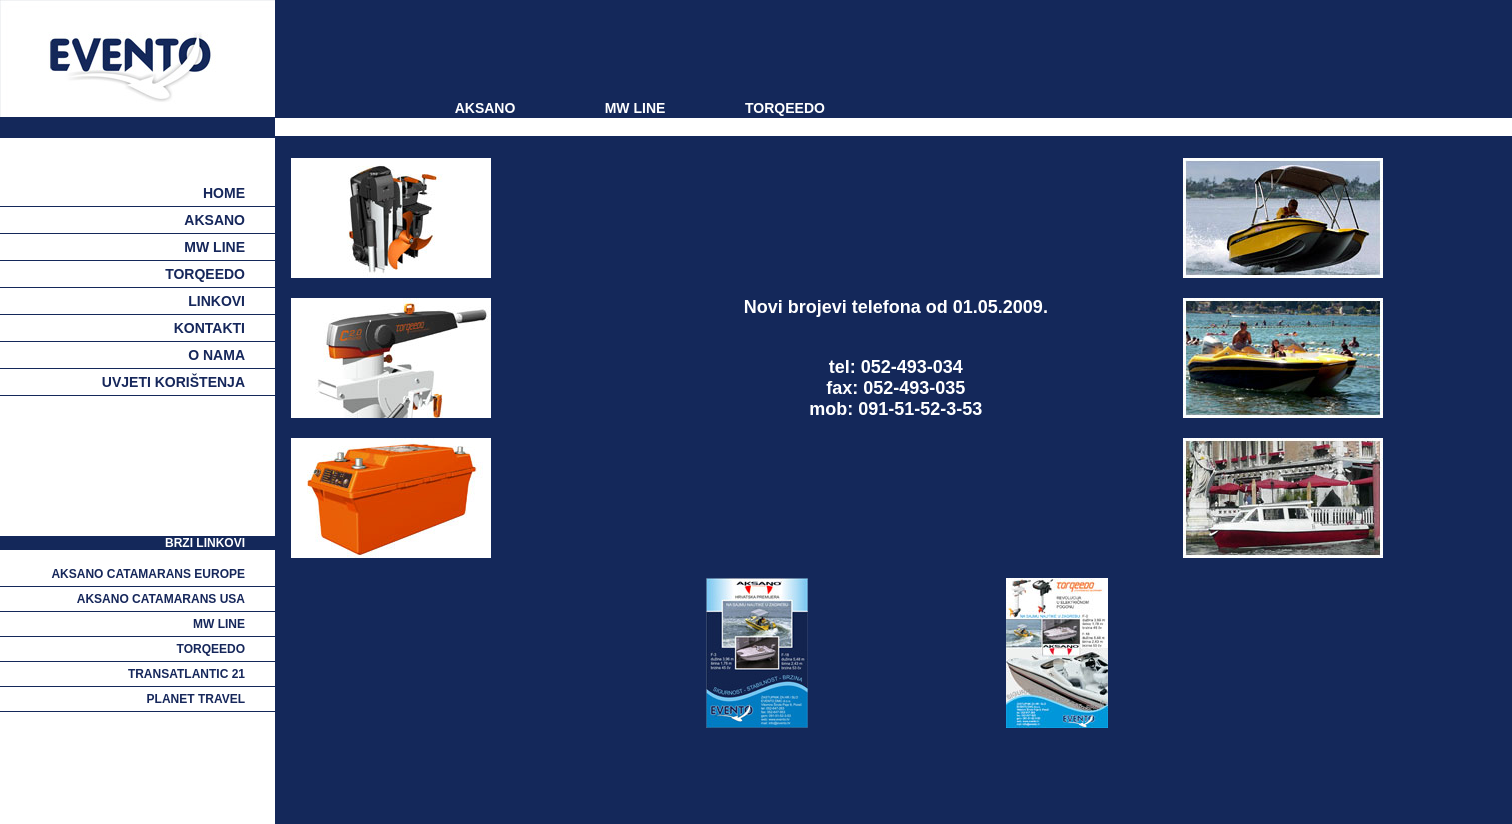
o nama (216, 355)
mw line (214, 247)
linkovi (216, 301)
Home (224, 193)
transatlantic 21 (186, 674)
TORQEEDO (785, 108)
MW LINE (635, 108)
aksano (214, 220)
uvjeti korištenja (173, 382)
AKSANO (485, 108)
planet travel (196, 699)
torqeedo (205, 274)
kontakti (209, 328)
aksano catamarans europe (148, 574)
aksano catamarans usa (161, 599)
